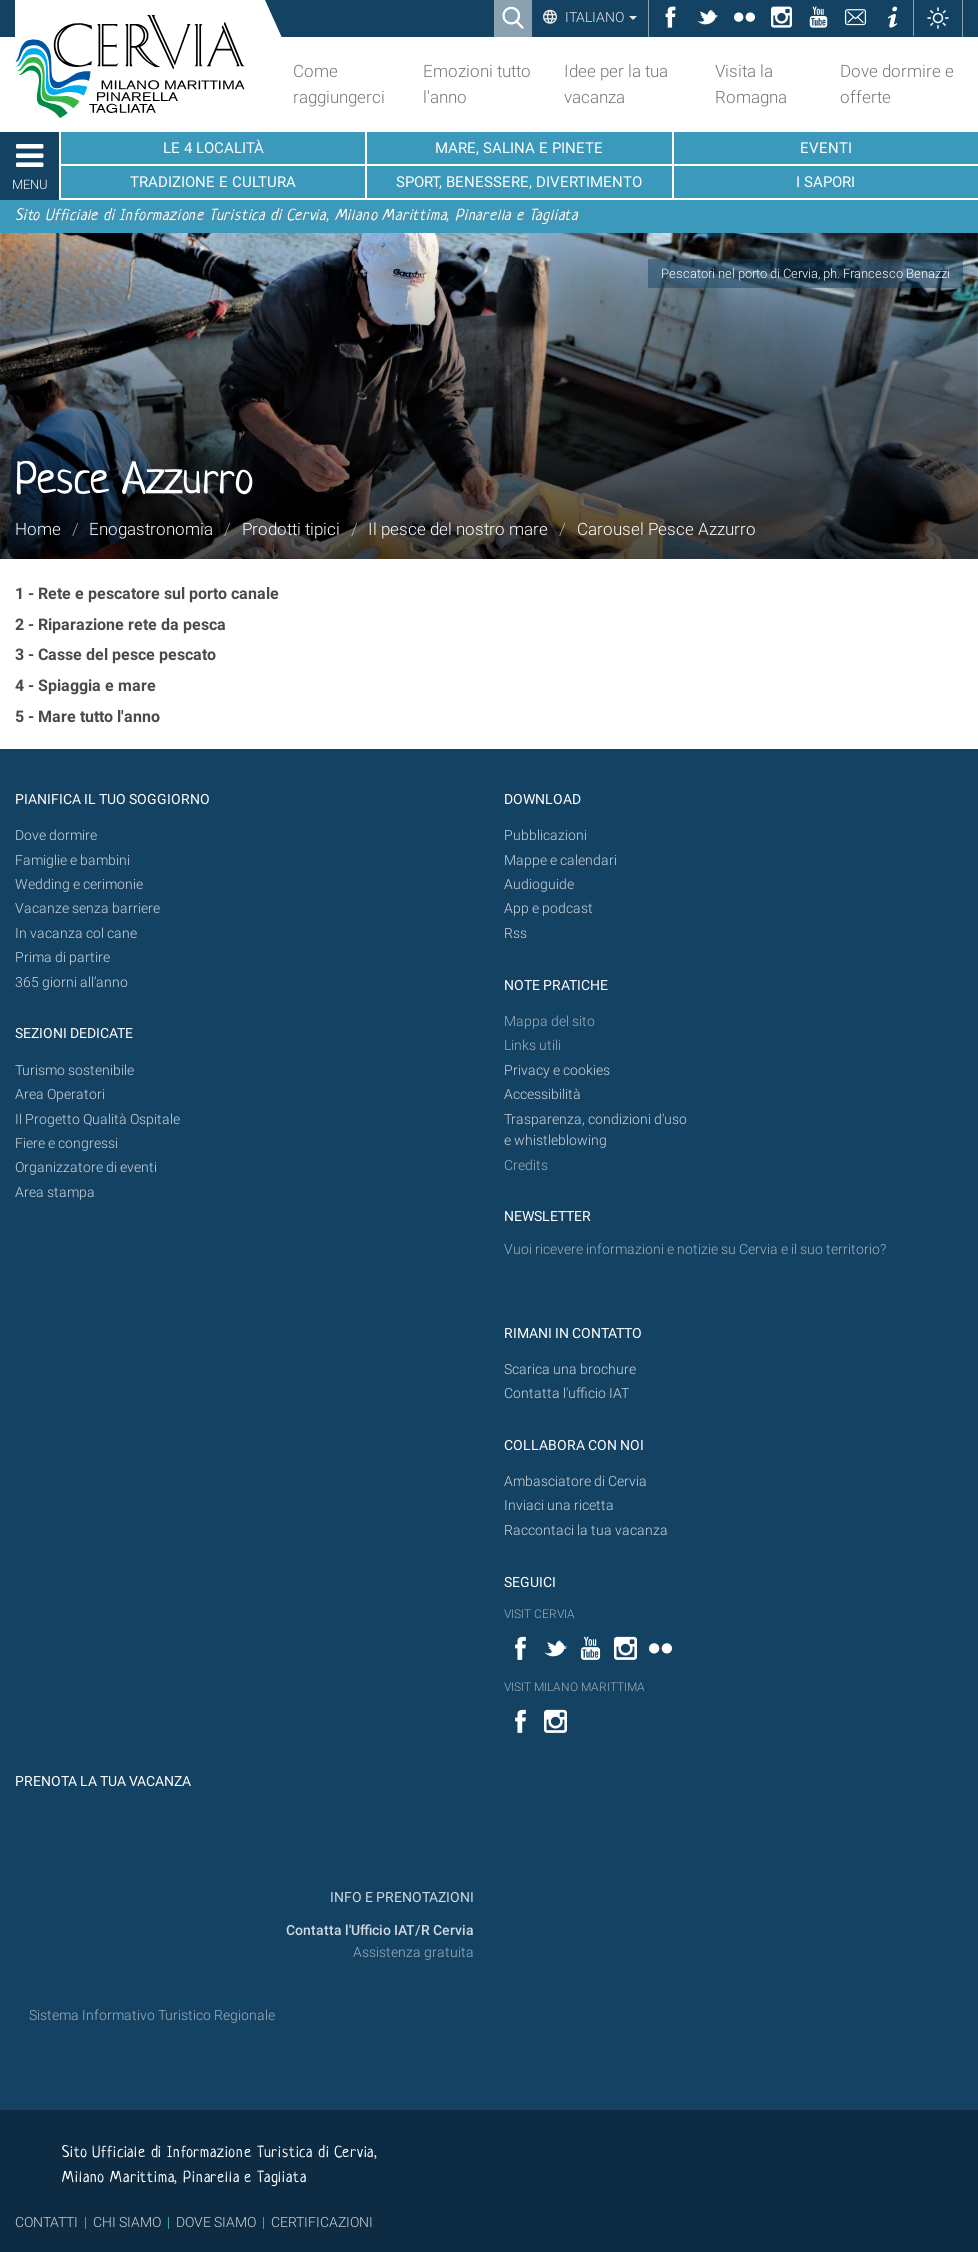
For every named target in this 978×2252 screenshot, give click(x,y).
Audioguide (539, 884)
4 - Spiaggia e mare (85, 685)
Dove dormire (56, 835)
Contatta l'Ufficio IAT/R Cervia (380, 1930)
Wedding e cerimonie (79, 884)
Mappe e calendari (560, 860)
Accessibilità (542, 1094)
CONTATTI (46, 2222)
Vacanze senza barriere (87, 908)
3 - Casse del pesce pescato (115, 654)
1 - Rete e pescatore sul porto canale (147, 593)
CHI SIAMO (127, 2222)
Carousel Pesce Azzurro (666, 529)
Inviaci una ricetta (559, 1505)
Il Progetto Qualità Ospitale (97, 1119)
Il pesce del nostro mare (458, 529)
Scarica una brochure (570, 1369)
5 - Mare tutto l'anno (87, 716)
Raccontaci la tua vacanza (586, 1530)
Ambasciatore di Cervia (575, 1481)
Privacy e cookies (557, 1070)
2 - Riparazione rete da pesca (120, 624)
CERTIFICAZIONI (322, 2222)
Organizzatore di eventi (86, 1167)
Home (38, 529)
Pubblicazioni (545, 835)
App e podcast (548, 908)
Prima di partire (62, 957)
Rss (515, 933)
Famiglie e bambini (72, 860)
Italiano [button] (599, 17)
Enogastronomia (151, 529)
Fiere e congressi (66, 1143)
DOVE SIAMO (214, 2222)
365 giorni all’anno (71, 982)
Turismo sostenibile (74, 1070)
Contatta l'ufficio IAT (566, 1393)
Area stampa (55, 1192)
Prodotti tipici (291, 529)
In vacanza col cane (76, 933)
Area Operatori (60, 1094)
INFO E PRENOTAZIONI (400, 1897)
